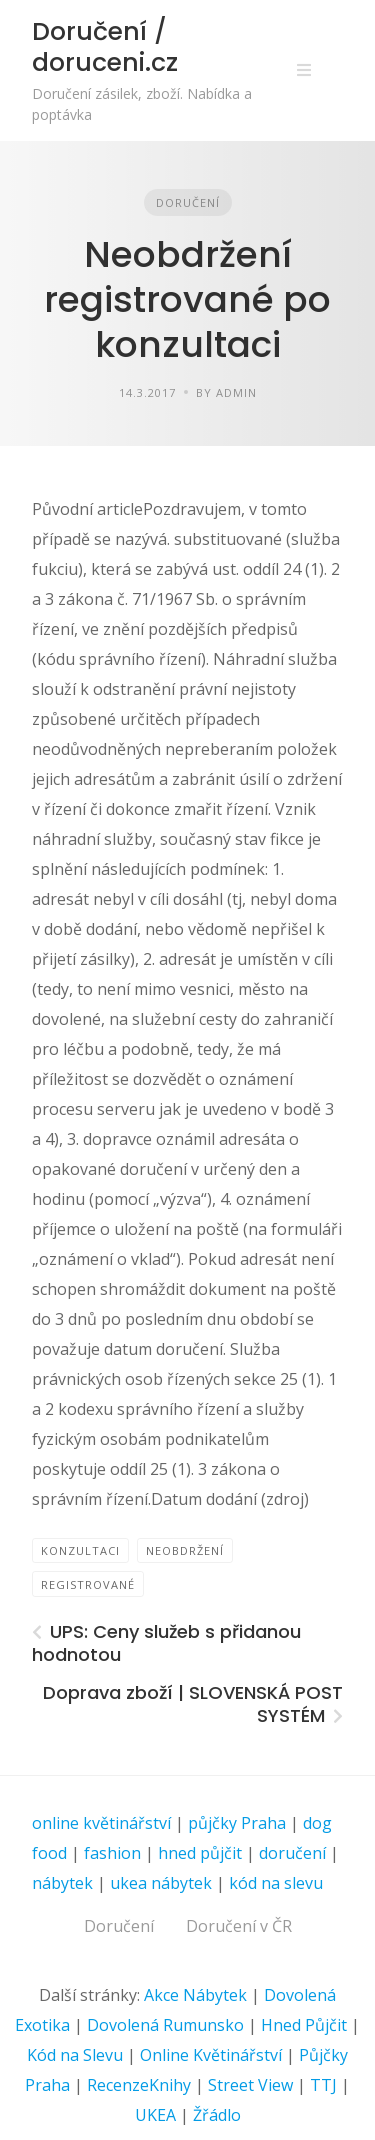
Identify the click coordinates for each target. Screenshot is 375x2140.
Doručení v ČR (239, 1926)
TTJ (323, 2085)
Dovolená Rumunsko (165, 2025)
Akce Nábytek (195, 1995)
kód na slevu (276, 1883)
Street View (250, 2085)
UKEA (155, 2115)
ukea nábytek (161, 1883)
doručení (292, 1853)
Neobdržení (185, 1550)
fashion (112, 1853)
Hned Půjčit (304, 2025)
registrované (88, 1584)
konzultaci (80, 1550)
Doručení (188, 202)
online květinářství (101, 1823)
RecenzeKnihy (139, 2085)
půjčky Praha (237, 1823)
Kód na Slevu (75, 2055)
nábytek (62, 1883)
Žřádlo (217, 2115)
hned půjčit (200, 1853)
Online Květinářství (211, 2055)
